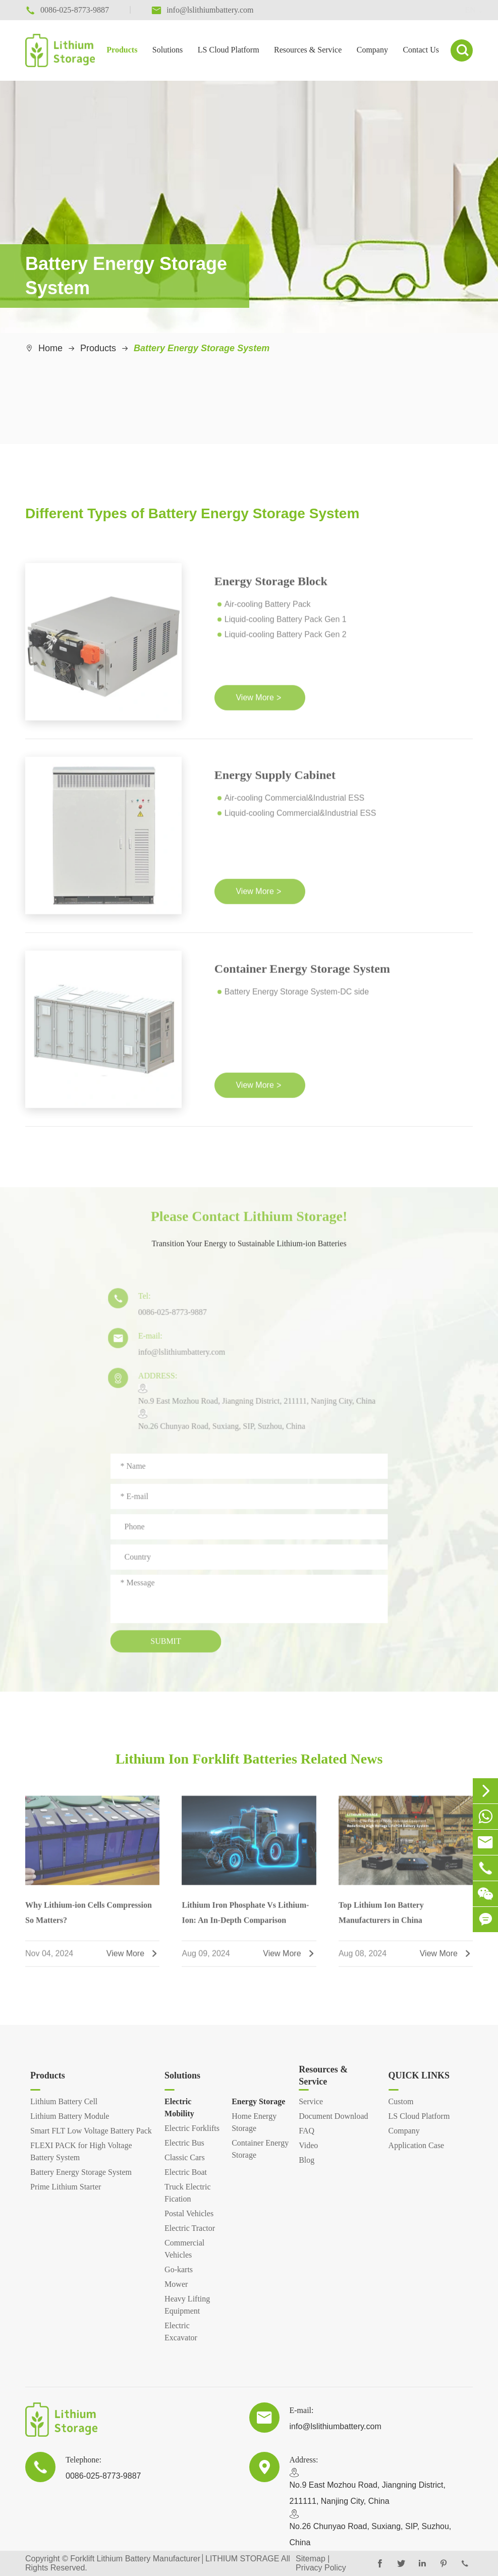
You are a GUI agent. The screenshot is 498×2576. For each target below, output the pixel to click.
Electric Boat (185, 2172)
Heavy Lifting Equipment (187, 2304)
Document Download (333, 2116)
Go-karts (178, 2269)
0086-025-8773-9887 (167, 1317)
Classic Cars (184, 2157)
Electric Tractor (189, 2228)
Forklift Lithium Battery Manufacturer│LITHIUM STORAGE (174, 2558)
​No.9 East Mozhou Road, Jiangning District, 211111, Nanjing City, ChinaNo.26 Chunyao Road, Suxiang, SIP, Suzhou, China (251, 1412)
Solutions (167, 49)
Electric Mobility (179, 2107)
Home (50, 348)
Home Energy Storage (254, 2122)
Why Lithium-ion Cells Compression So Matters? (88, 1917)
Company (372, 49)
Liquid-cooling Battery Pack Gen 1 (286, 624)
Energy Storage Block (270, 586)
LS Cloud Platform (228, 49)
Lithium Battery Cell (63, 2101)
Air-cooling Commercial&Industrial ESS (294, 803)
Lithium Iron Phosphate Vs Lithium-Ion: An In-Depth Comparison (245, 1917)
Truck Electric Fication (187, 2192)
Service (311, 2101)
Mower (176, 2284)
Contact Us (421, 49)
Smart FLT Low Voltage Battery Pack (91, 2130)
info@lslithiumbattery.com (176, 1357)
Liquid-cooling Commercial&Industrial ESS (300, 818)
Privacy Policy (321, 2567)
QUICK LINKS (419, 2075)
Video (308, 2145)
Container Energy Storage (260, 2149)
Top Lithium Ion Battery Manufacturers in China (381, 1918)
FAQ (306, 2130)
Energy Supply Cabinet (275, 780)
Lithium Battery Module (69, 2116)
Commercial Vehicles (184, 2248)
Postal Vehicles (188, 2213)
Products (121, 49)
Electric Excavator (180, 2331)
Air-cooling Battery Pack (268, 609)
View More (258, 702)
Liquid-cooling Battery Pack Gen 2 (286, 639)
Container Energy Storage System (302, 973)
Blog (306, 2160)
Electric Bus (184, 2143)
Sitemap (310, 2558)
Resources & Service (308, 49)
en (460, 10)
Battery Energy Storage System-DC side (297, 996)
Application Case (417, 2145)
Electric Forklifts (191, 2128)
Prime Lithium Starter (65, 2186)
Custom (401, 2101)
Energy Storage (258, 2101)
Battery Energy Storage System (201, 348)
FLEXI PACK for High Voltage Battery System (81, 2151)
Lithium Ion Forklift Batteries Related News (249, 1759)
